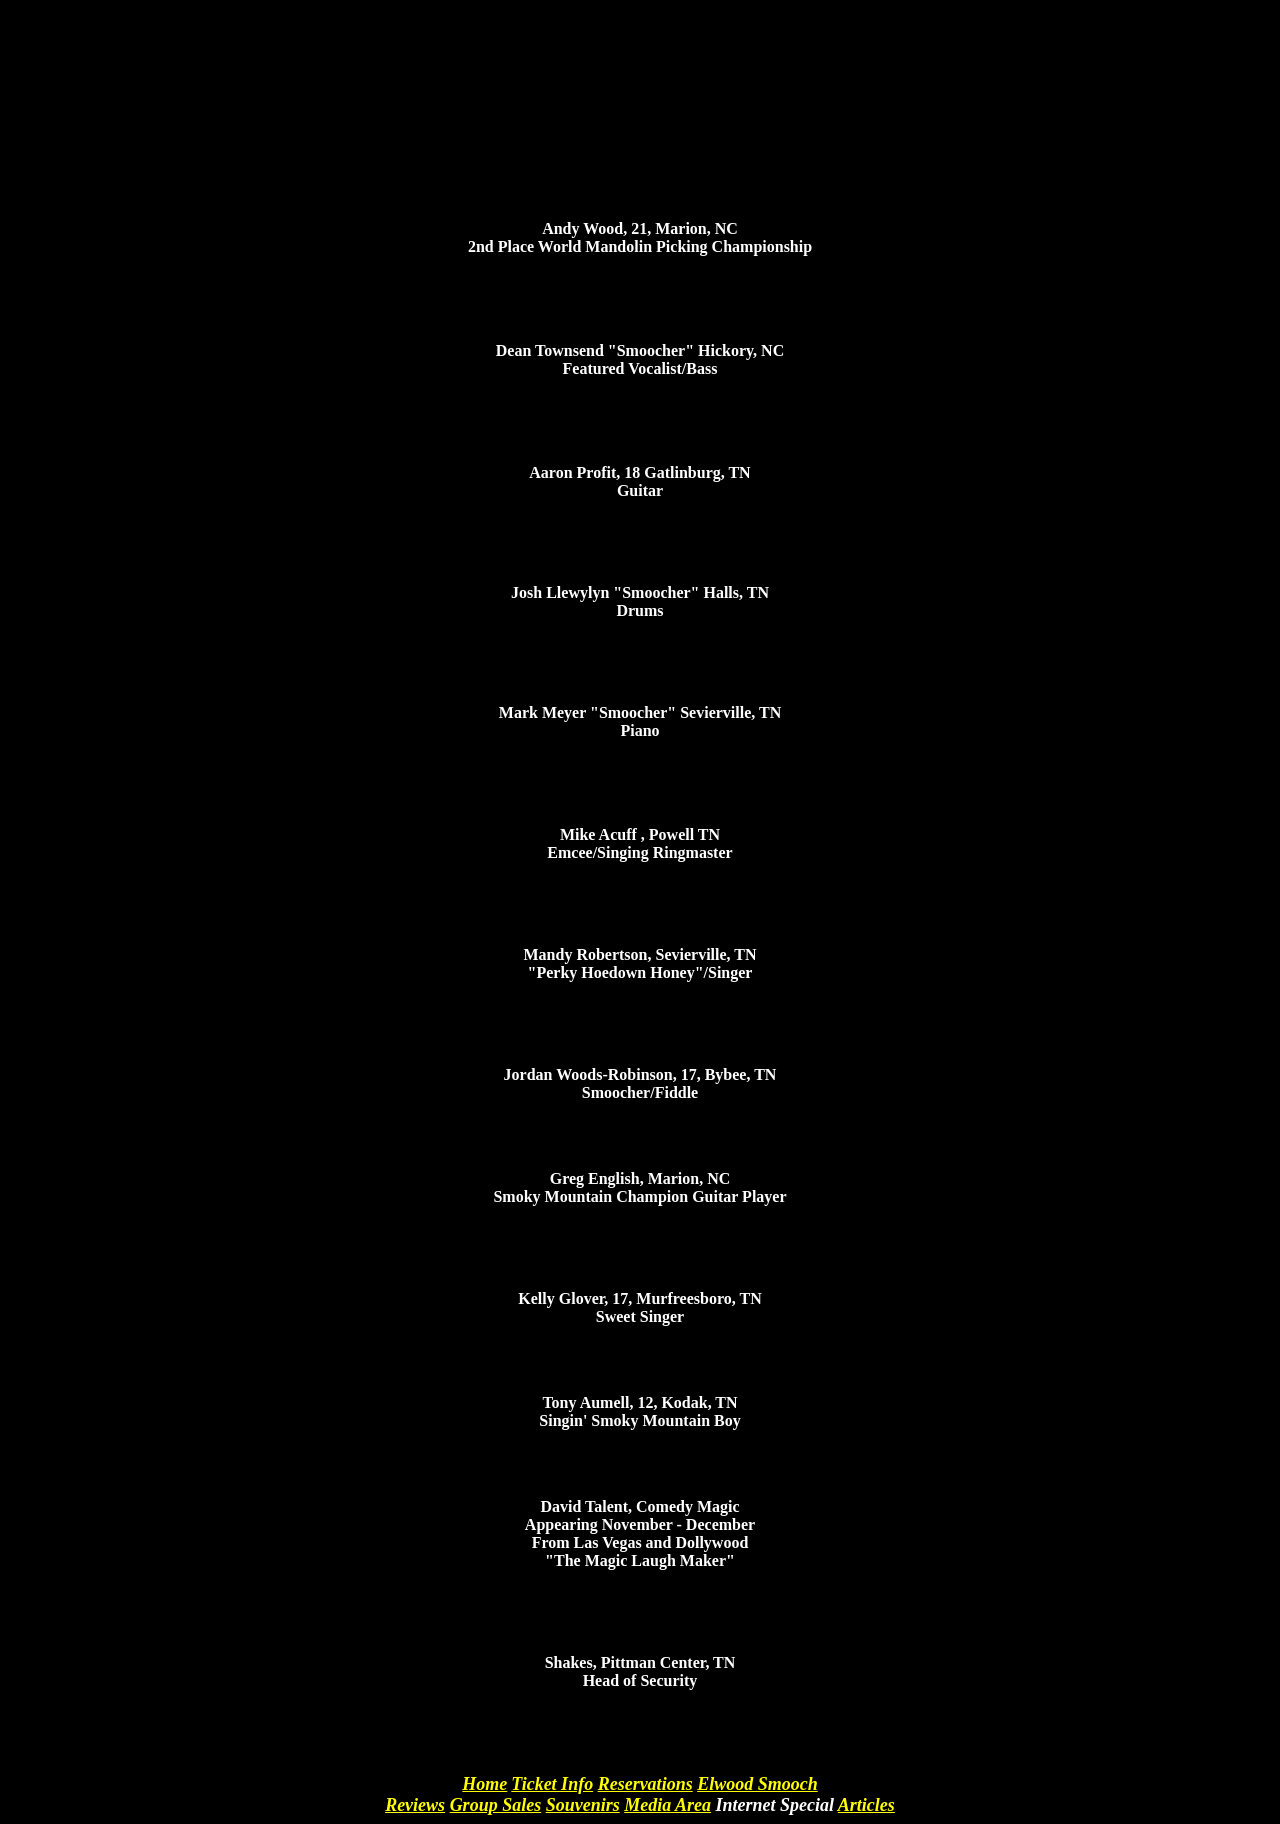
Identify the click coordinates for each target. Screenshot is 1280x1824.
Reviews (415, 1805)
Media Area (667, 1805)
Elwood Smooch (757, 1784)
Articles (866, 1805)
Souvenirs (583, 1805)
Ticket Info (552, 1784)
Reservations (645, 1784)
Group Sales (496, 1805)
